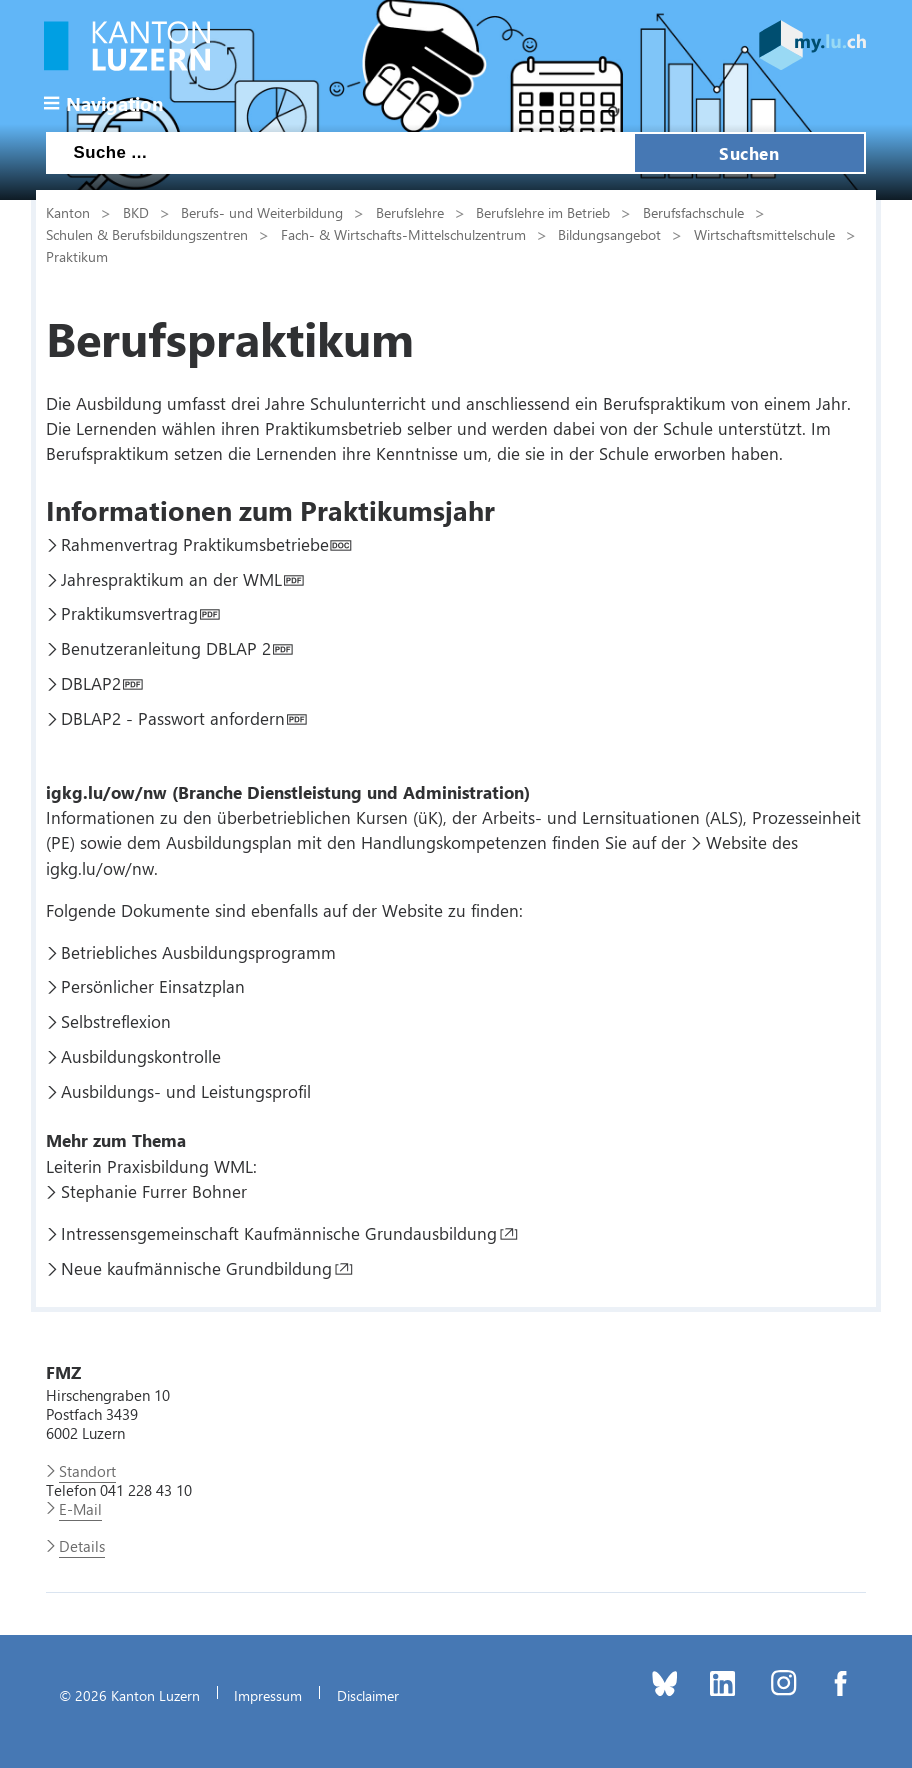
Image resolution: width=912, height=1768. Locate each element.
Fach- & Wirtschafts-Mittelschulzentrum (403, 234)
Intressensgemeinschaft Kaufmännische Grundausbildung (279, 1233)
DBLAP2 (91, 683)
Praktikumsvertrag (129, 613)
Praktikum (77, 256)
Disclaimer (368, 1695)
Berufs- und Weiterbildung (262, 212)
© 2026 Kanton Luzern (129, 1695)
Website (736, 842)
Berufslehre (410, 212)
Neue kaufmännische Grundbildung (196, 1268)
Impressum (268, 1695)
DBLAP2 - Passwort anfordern (173, 718)
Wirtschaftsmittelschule (764, 234)
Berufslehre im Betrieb (543, 212)
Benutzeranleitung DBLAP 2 (166, 648)
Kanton (68, 212)
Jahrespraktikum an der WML (171, 579)
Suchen (749, 153)
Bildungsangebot (609, 234)
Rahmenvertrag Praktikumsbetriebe (195, 544)
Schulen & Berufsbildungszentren (147, 234)
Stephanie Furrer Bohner (154, 1191)
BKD (136, 212)
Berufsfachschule (693, 212)
